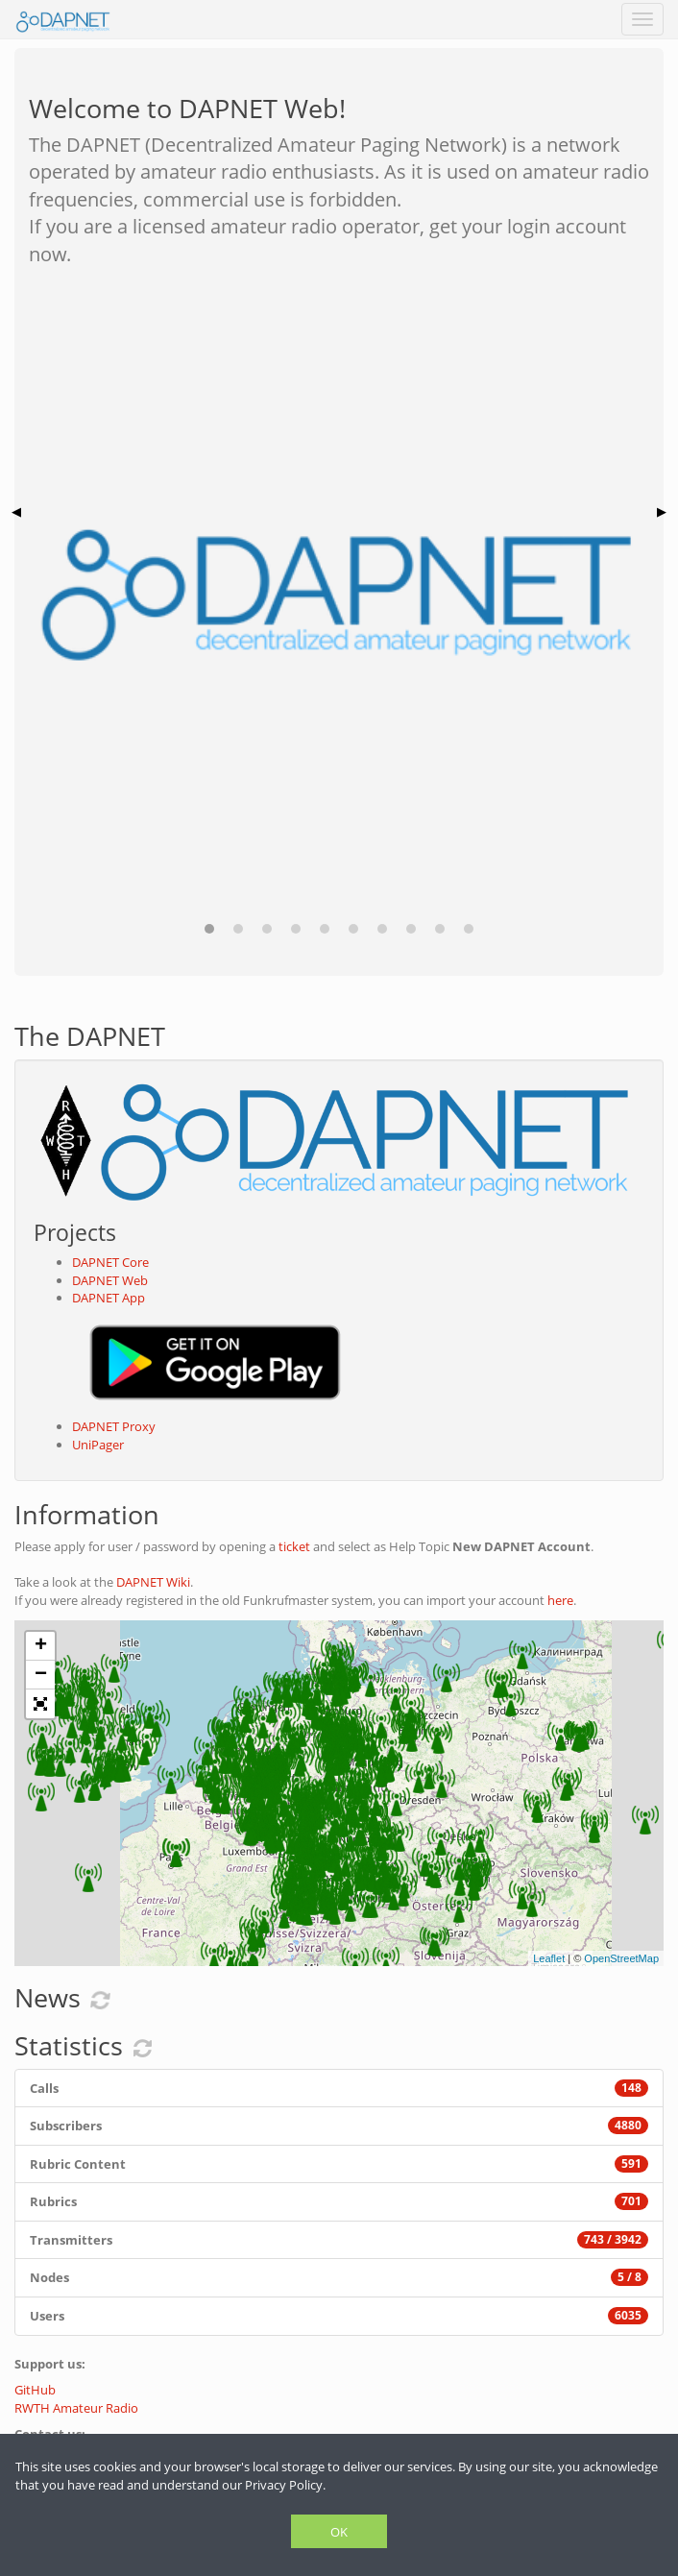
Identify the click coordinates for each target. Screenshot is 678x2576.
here (560, 1600)
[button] (209, 929)
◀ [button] (16, 511)
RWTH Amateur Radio (76, 2408)
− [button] (41, 1675)
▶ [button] (661, 511)
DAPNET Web (110, 1280)
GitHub (35, 2389)
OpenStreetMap (621, 1958)
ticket (294, 1546)
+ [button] (41, 1646)
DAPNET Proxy (114, 1426)
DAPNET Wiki (153, 1582)
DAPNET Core (110, 1262)
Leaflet (549, 1958)
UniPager (98, 1444)
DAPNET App (108, 1297)
